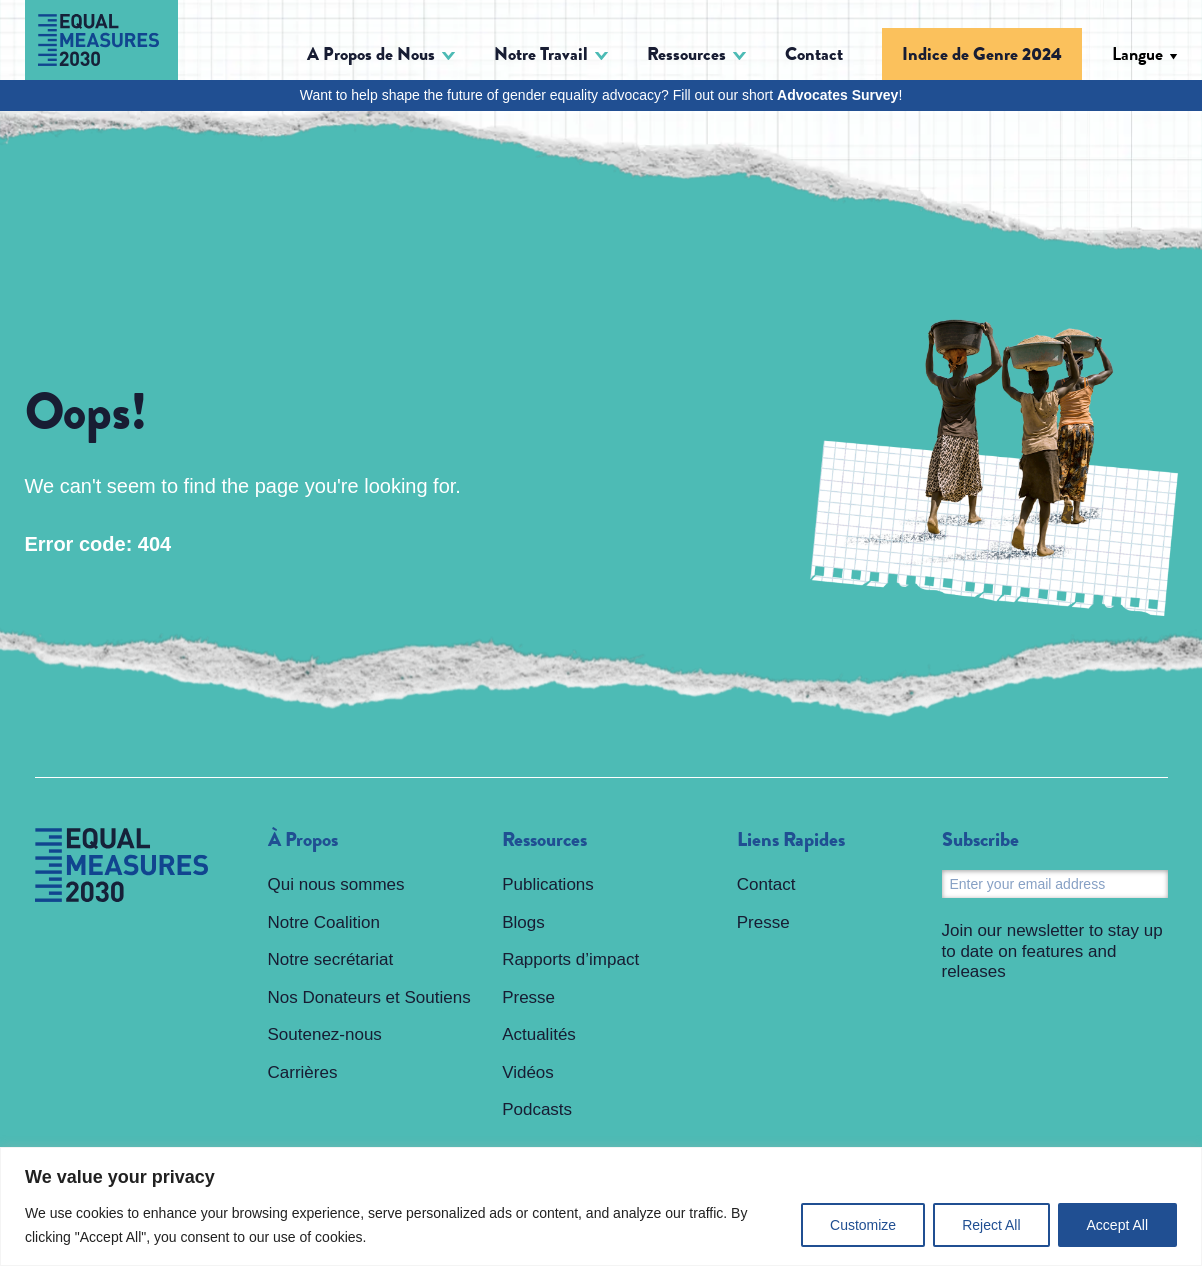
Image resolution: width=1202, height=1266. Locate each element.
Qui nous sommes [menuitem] (336, 884)
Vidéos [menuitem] (528, 1072)
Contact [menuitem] (814, 54)
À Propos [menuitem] (303, 840)
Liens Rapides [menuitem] (791, 840)
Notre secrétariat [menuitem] (331, 959)
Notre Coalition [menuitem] (324, 922)
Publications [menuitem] (548, 884)
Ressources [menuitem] (544, 840)
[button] (381, 54)
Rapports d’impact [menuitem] (570, 959)
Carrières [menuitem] (303, 1072)
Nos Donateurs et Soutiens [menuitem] (369, 997)
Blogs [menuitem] (523, 922)
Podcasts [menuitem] (537, 1109)
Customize (863, 1225)
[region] (601, 1206)
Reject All (991, 1225)
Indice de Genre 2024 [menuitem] (982, 54)
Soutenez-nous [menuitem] (325, 1034)
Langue (1137, 54)
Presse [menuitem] (528, 997)
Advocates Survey (837, 95)
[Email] (1055, 884)
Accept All (1117, 1225)
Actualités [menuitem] (539, 1034)
